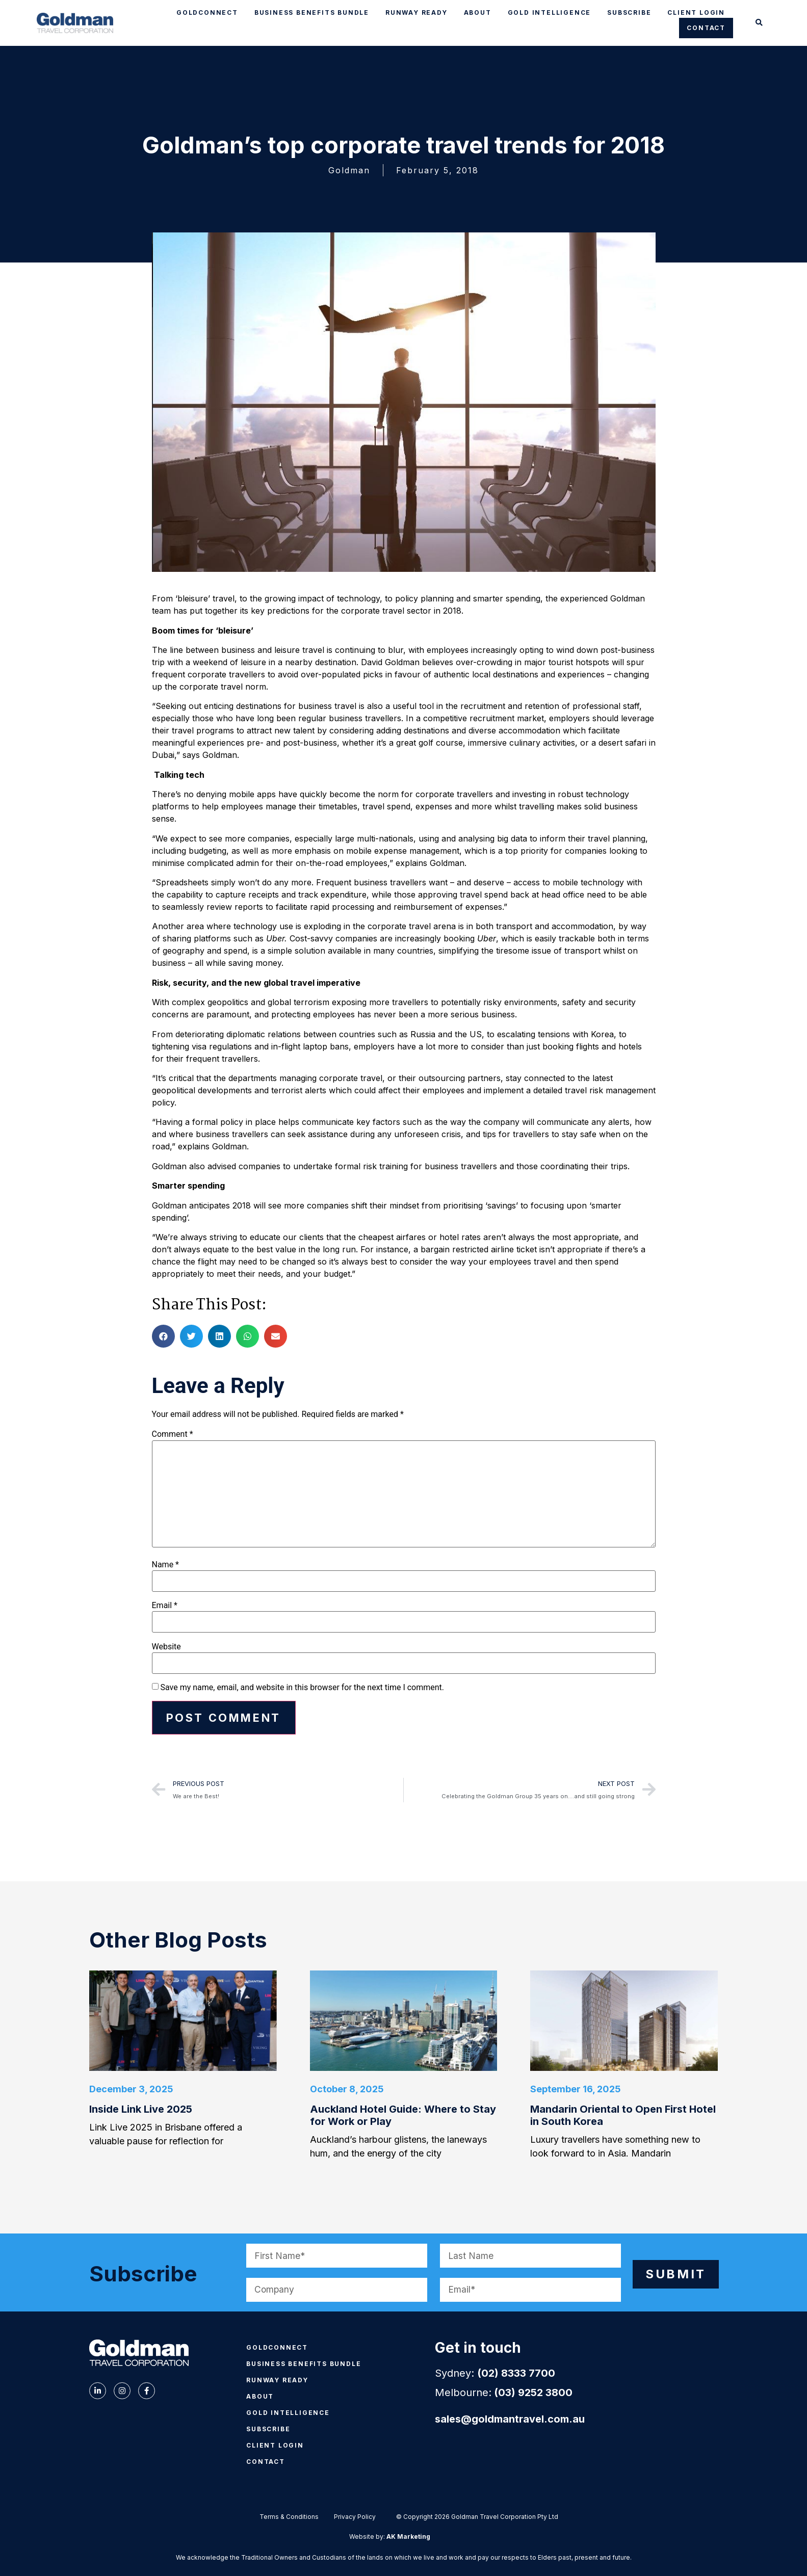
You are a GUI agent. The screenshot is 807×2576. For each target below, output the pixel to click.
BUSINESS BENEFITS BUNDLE (311, 12)
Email (164, 1605)
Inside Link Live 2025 (140, 2111)
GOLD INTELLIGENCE (549, 12)
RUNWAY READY (416, 12)
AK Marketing (408, 2538)
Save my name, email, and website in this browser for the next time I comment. (302, 1688)
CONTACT (706, 28)
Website (166, 1647)
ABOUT (477, 12)
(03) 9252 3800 (533, 2394)
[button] (758, 23)
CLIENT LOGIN (696, 12)
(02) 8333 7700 (516, 2375)
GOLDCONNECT (207, 12)
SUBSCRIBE (629, 12)
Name (165, 1565)
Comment (172, 1434)
